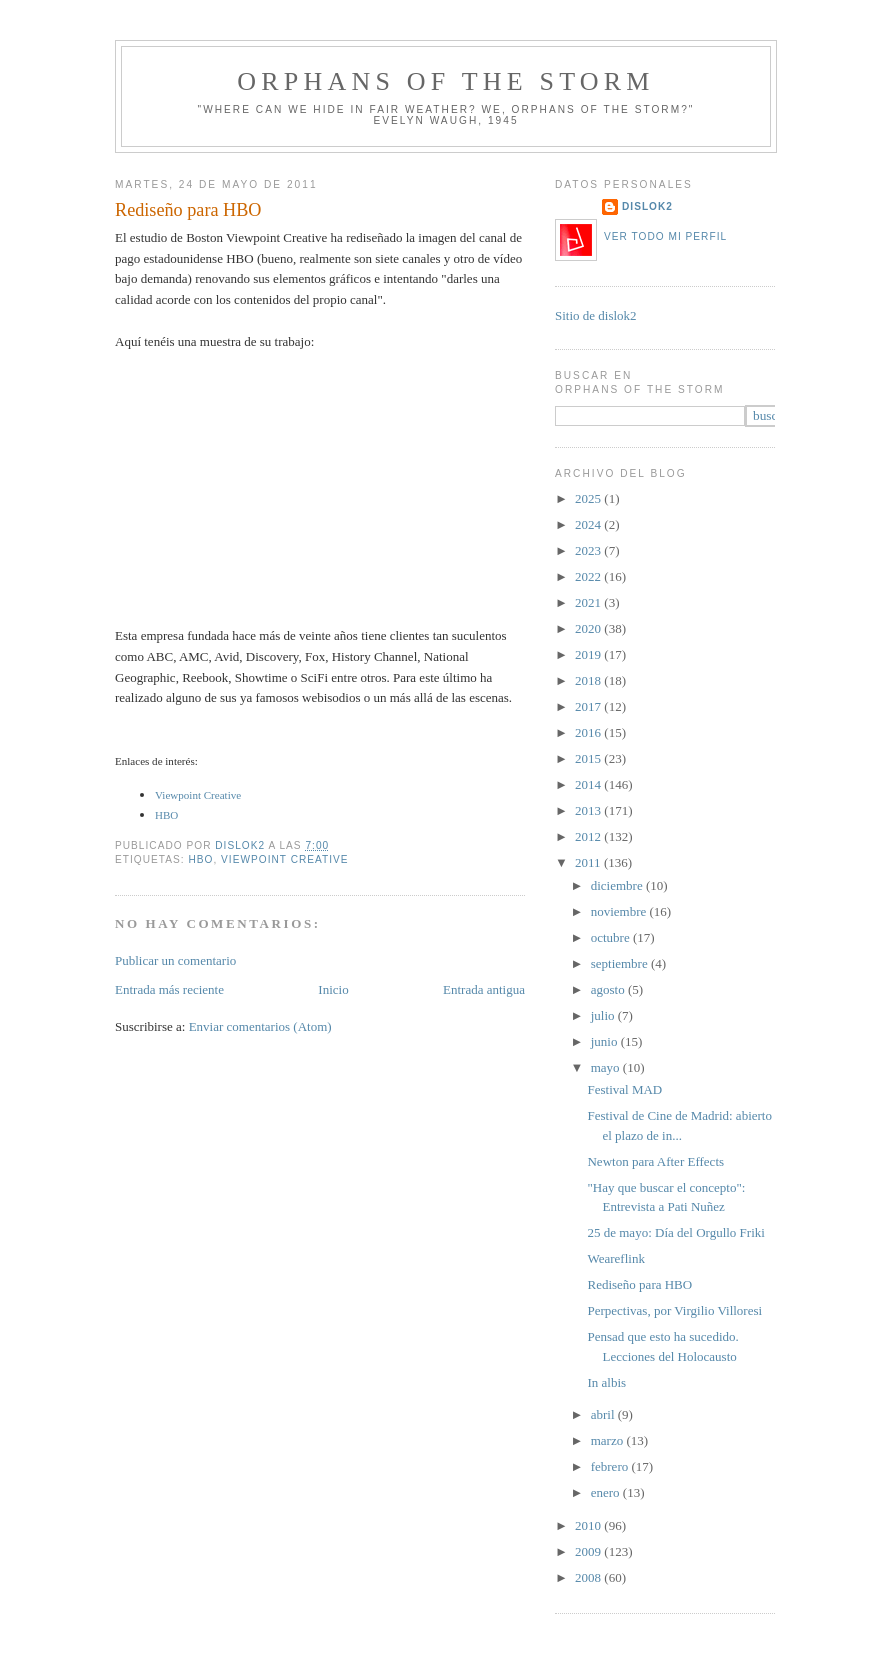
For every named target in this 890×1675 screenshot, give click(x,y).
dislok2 (241, 845)
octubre (612, 937)
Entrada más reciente (169, 989)
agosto (609, 989)
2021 (589, 602)
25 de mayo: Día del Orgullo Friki (675, 1232)
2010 (589, 1525)
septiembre (621, 963)
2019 (589, 654)
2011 (589, 862)
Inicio (333, 989)
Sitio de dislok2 (596, 315)
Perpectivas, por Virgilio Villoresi (674, 1310)
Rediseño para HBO (639, 1284)
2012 (589, 836)
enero (607, 1492)
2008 (589, 1577)
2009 (589, 1551)
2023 (589, 550)
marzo (609, 1440)
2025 (589, 498)
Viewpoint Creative (285, 859)
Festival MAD (624, 1089)
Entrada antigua (484, 989)
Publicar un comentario (175, 960)
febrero (611, 1466)
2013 (589, 810)
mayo (607, 1067)
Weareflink (615, 1258)
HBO (166, 815)
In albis (606, 1382)
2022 (589, 576)
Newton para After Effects (655, 1161)
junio (606, 1041)
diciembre (618, 885)
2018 (589, 680)
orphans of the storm (445, 81)
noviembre (620, 911)
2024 (589, 524)
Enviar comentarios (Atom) (260, 1026)
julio (604, 1015)
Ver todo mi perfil (665, 236)
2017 (589, 706)
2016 (589, 732)
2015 (589, 758)
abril (604, 1414)
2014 (589, 784)
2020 (589, 628)
